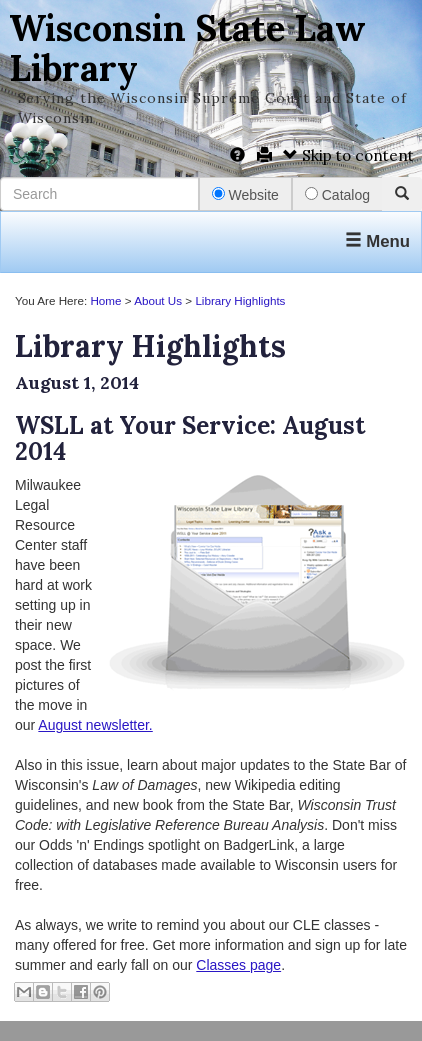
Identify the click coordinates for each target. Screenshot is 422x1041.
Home (105, 300)
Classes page (238, 965)
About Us (158, 300)
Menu (377, 241)
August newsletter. (95, 725)
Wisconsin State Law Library (187, 48)
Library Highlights (240, 300)
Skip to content (348, 155)
